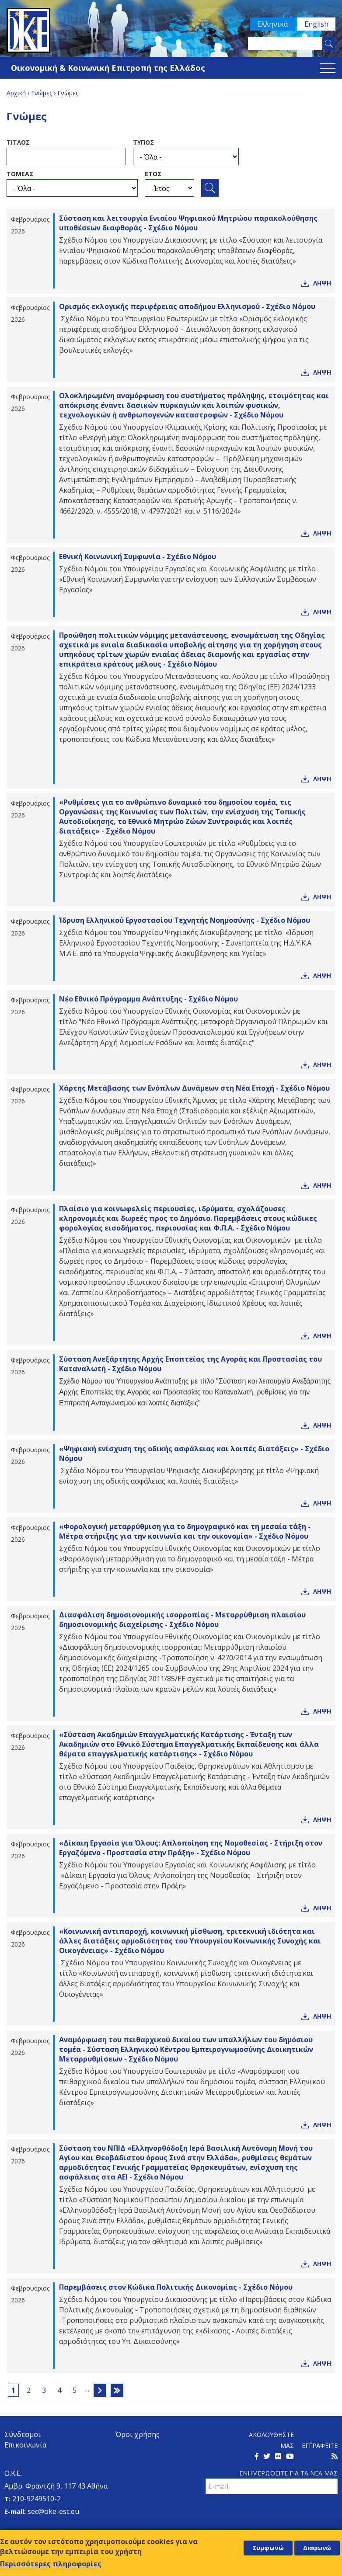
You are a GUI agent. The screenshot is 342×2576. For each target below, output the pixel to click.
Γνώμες (41, 93)
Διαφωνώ (317, 2548)
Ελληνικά (271, 24)
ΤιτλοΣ (18, 142)
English (316, 24)
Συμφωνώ (268, 2548)
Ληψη (322, 283)
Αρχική (16, 93)
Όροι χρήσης (137, 2434)
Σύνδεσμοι (22, 2434)
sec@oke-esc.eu (53, 2511)
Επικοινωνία (25, 2445)
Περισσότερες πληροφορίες (50, 2564)
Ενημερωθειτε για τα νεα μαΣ (288, 2473)
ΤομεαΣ (20, 174)
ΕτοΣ (153, 174)
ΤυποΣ (143, 142)
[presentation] (272, 2513)
